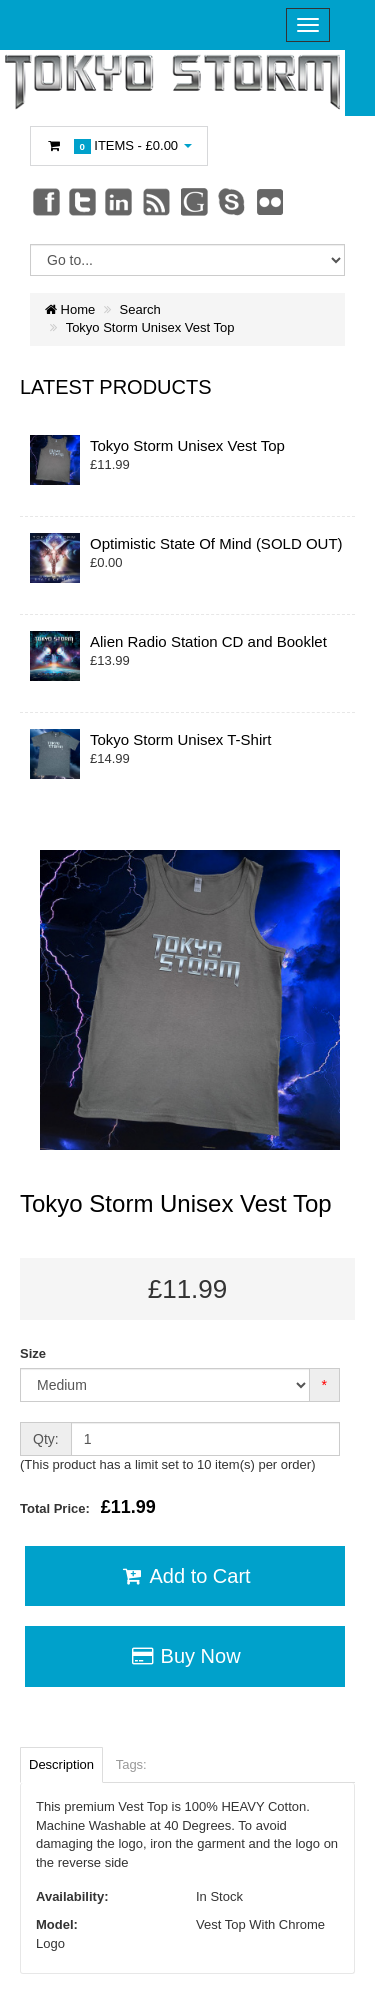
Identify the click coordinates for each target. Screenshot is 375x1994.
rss (158, 201)
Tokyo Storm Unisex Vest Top (150, 327)
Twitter (83, 201)
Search (140, 309)
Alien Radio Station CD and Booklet (208, 641)
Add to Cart (184, 1576)
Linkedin (120, 201)
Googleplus (196, 201)
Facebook (45, 201)
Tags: (131, 1764)
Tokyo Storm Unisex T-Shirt (180, 739)
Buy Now (184, 1656)
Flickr (271, 201)
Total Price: (88, 1507)
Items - (119, 146)
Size (33, 1353)
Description (61, 1764)
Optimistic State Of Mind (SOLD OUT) (216, 543)
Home (70, 309)
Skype (233, 201)
